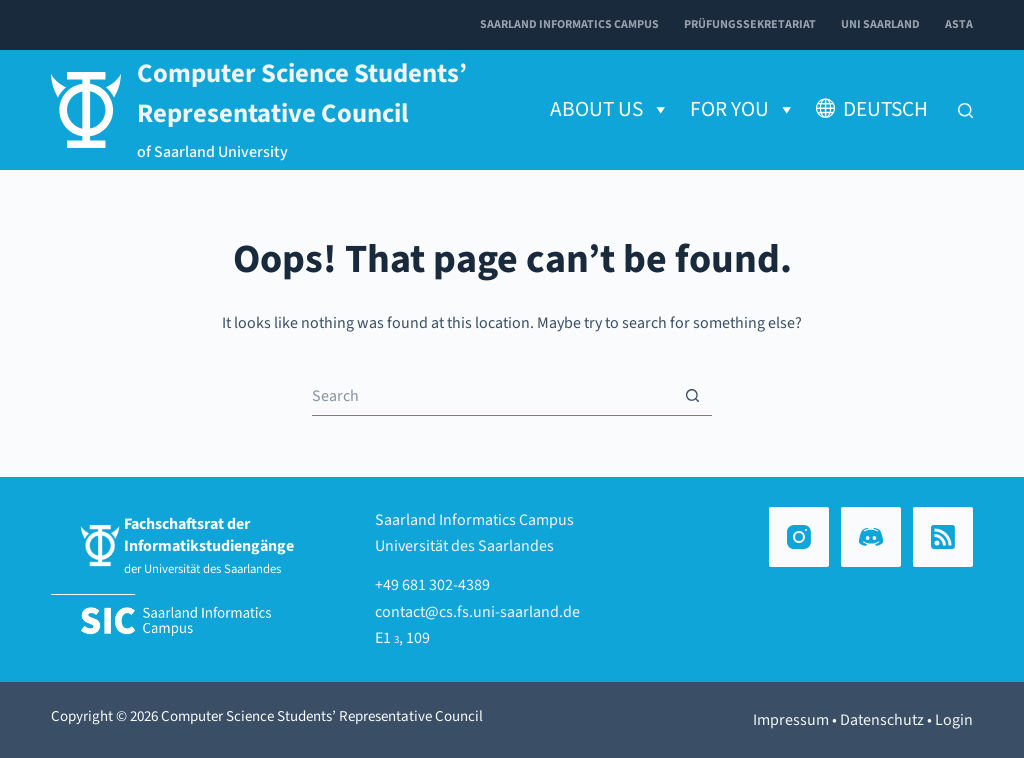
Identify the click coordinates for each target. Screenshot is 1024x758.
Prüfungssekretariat (750, 24)
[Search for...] (492, 396)
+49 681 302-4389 (432, 585)
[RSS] (943, 537)
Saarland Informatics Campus (569, 24)
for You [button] (743, 110)
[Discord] (871, 537)
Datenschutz (882, 720)
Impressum (791, 720)
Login (954, 720)
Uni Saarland (880, 24)
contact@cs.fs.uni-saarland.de (477, 612)
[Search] (965, 110)
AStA (959, 24)
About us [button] (610, 110)
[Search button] (692, 396)
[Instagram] (799, 537)
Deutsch (885, 109)
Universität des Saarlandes (464, 546)
